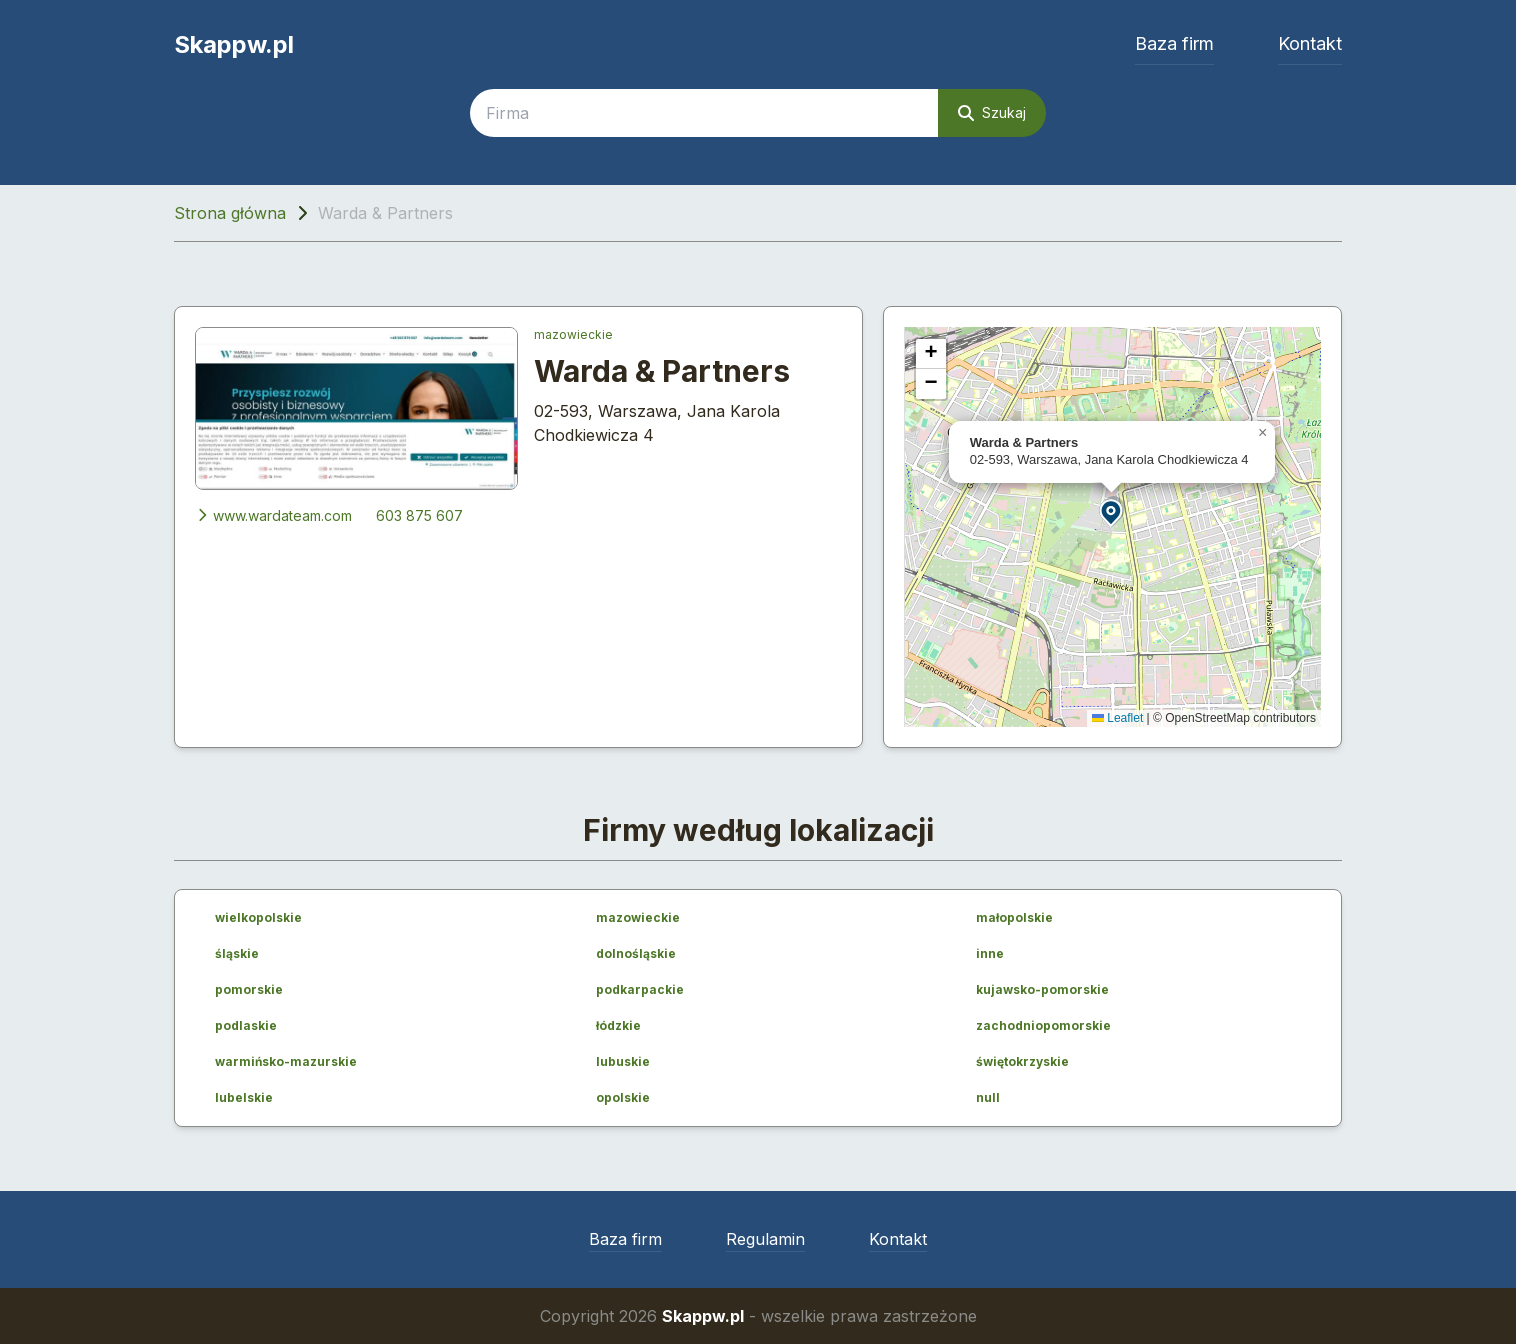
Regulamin (765, 1239)
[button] (1112, 511)
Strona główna (230, 213)
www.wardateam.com (273, 515)
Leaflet (1117, 718)
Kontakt (1310, 43)
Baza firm (1174, 43)
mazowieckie (573, 334)
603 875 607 (419, 515)
